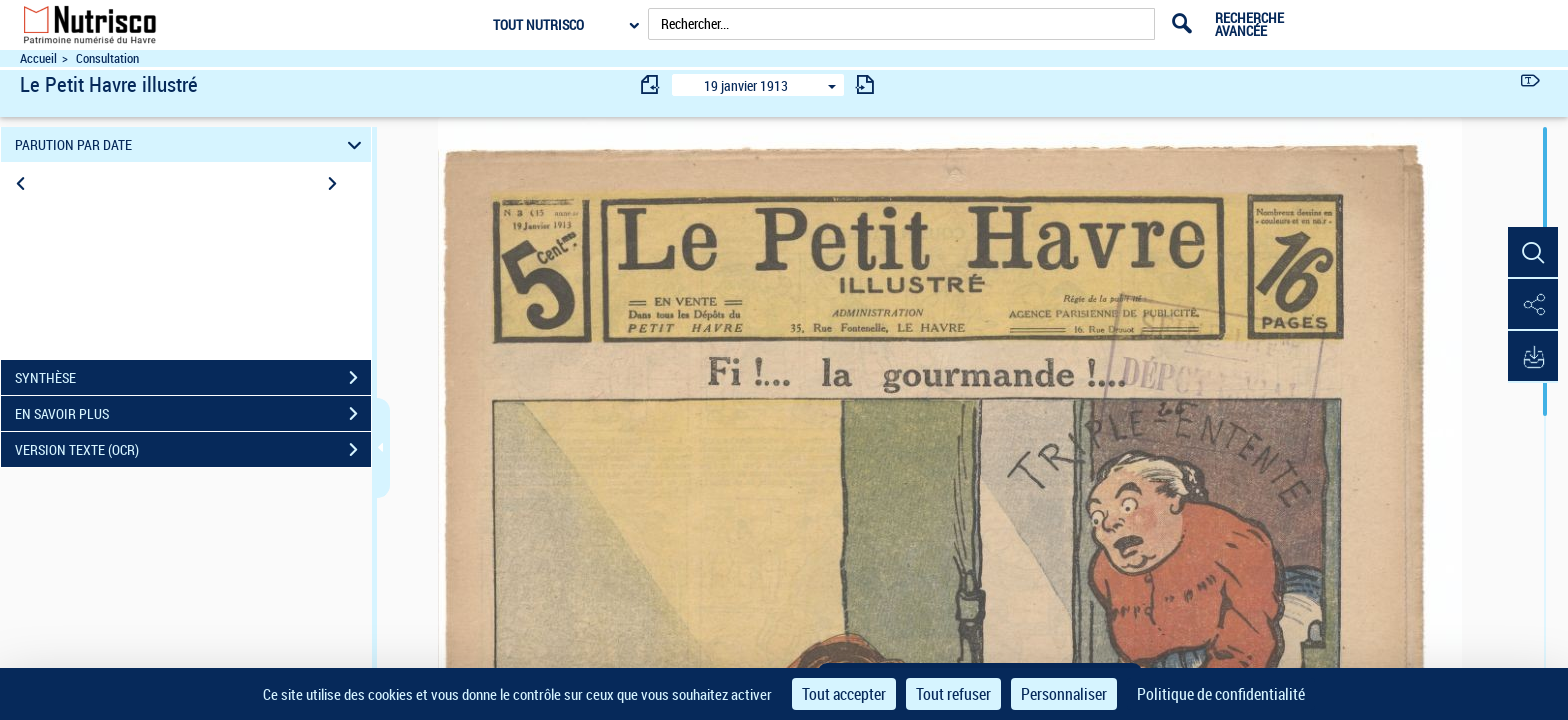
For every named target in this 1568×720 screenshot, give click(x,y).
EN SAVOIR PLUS (193, 414)
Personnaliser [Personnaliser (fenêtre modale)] (1064, 694)
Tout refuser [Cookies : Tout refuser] (953, 694)
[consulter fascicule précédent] (651, 84)
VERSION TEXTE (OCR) (193, 450)
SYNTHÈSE (193, 378)
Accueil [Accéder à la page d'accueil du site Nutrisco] (38, 58)
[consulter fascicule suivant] (865, 84)
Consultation (107, 58)
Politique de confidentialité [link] (1221, 694)
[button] (1533, 253)
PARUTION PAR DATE (191, 144)
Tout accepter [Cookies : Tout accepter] (844, 694)
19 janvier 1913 (746, 85)
